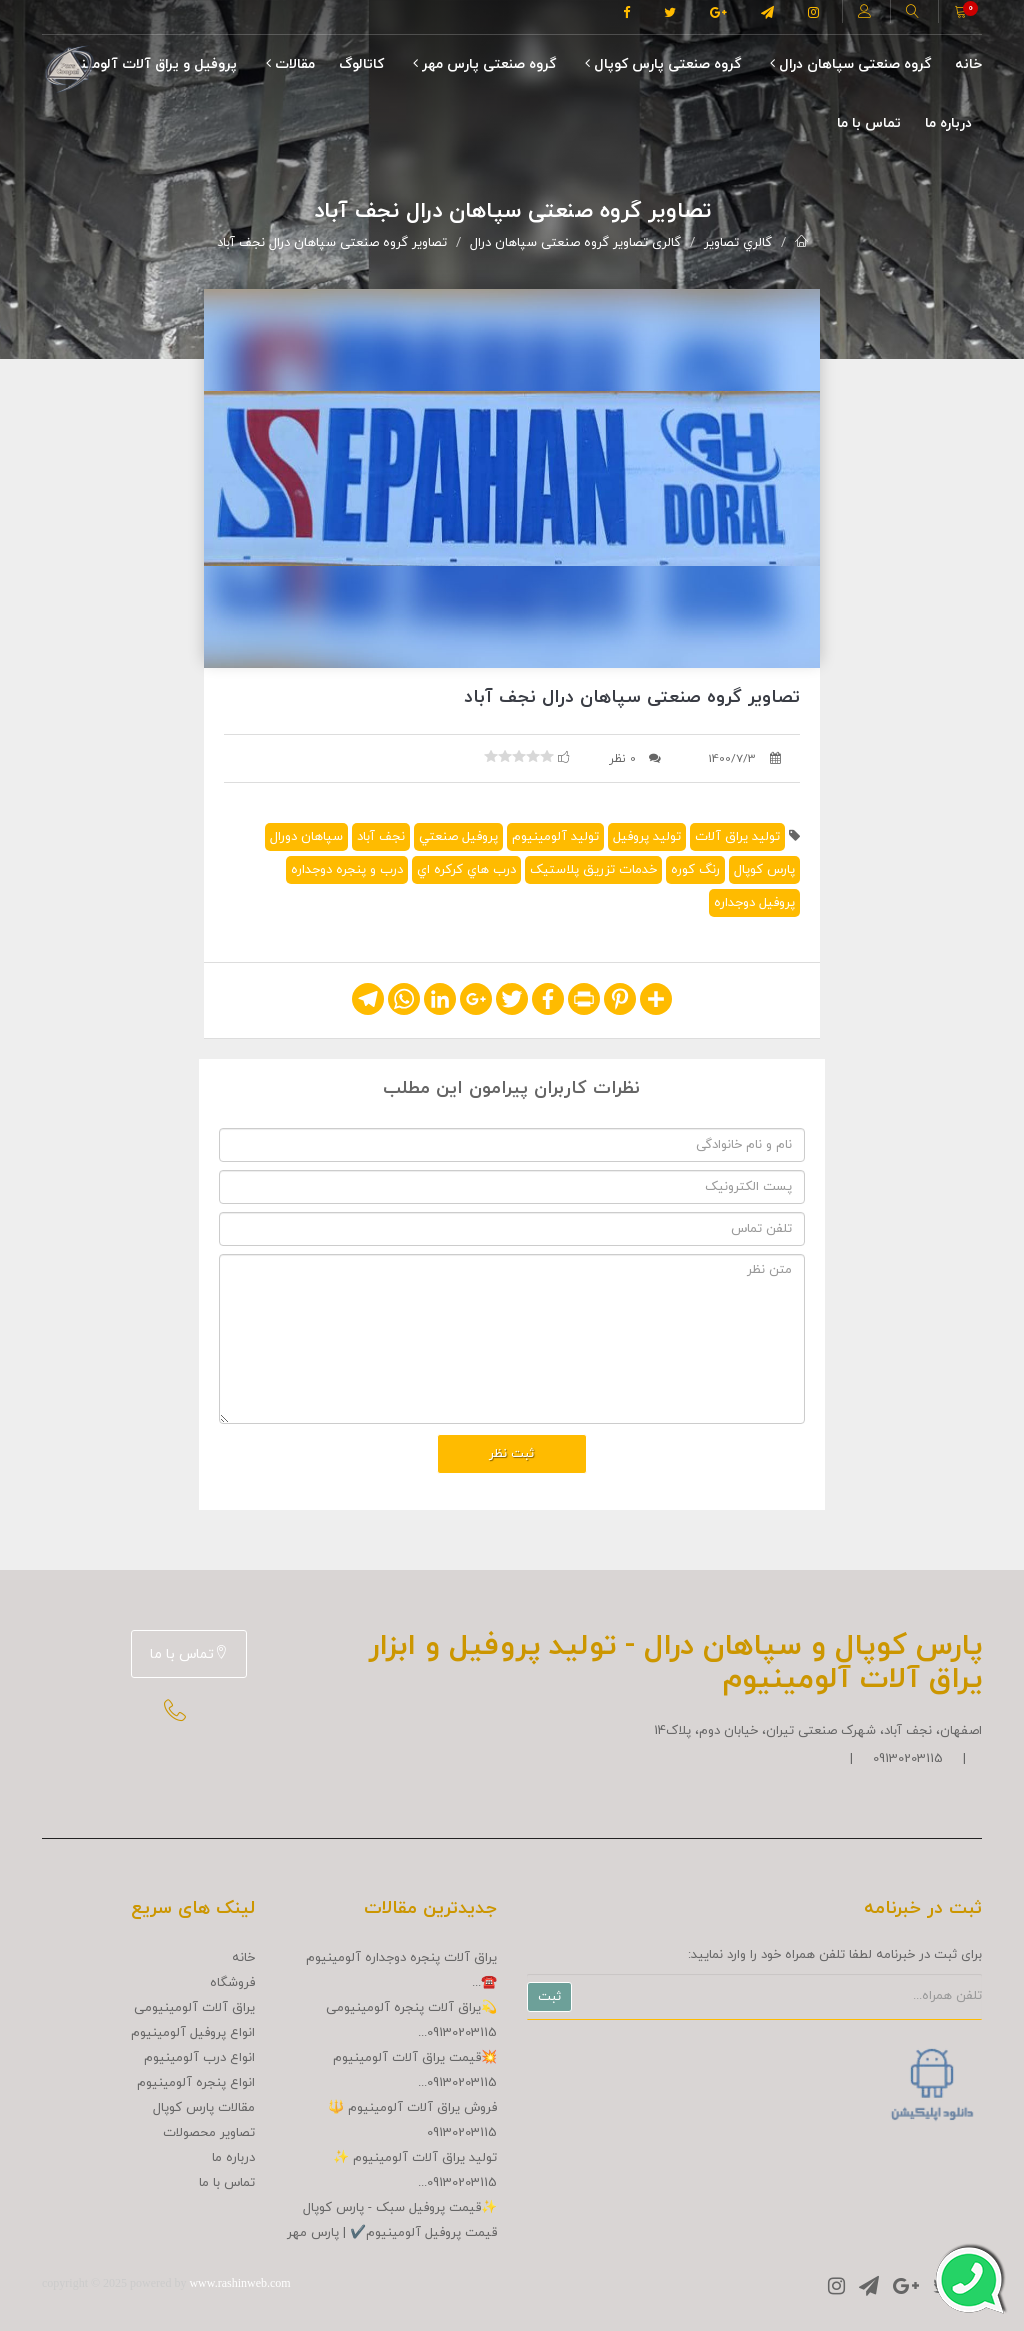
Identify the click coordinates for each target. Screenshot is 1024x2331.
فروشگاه (232, 1983)
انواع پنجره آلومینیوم (196, 2083)
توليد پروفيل (647, 837)
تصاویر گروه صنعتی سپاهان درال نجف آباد (332, 243)
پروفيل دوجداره (754, 903)
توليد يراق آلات (737, 837)
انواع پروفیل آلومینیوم (193, 2033)
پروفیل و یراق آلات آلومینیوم (147, 64)
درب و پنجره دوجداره (347, 870)
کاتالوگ (361, 64)
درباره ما (948, 123)
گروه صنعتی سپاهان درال (850, 64)
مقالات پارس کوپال (204, 2108)
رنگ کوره (695, 870)
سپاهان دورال (306, 837)
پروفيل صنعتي (458, 837)
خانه (968, 64)
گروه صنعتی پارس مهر (484, 64)
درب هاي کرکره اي (466, 870)
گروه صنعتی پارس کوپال (663, 64)
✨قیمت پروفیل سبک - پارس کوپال (400, 2208)
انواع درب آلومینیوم (199, 2058)
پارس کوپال (764, 870)
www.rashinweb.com (239, 2283)
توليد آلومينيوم (555, 837)
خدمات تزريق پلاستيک (593, 870)
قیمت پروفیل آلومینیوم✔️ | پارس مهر (392, 2233)
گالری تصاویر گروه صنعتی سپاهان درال (575, 243)
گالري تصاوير (738, 243)
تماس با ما (869, 123)
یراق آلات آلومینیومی (194, 2008)
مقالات (290, 64)
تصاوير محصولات (209, 2133)
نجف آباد (381, 837)
